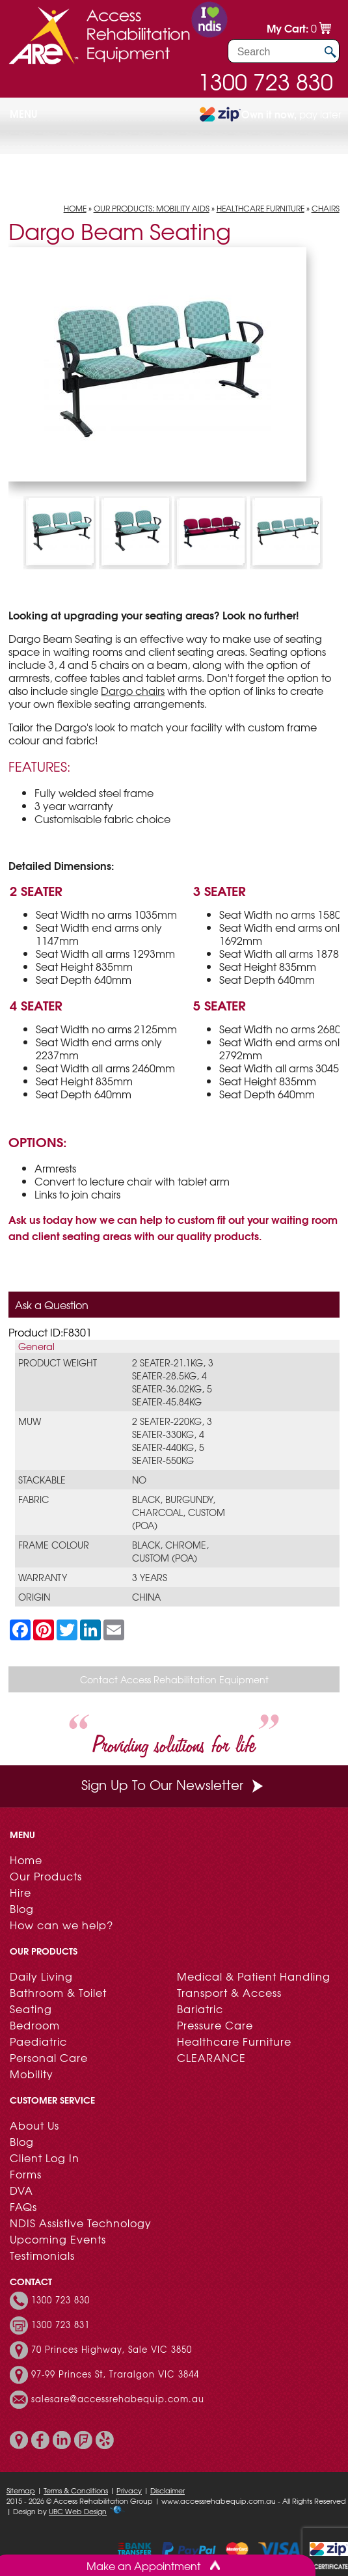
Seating (31, 2008)
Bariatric (200, 2008)
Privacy (129, 2490)
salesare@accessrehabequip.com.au (117, 2399)
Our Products (46, 1876)
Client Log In (44, 2157)
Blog (22, 1908)
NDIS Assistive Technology (81, 2222)
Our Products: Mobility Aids (151, 208)
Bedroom (35, 2025)
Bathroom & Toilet (58, 1992)
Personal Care (49, 2057)
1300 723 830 (265, 81)
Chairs (326, 208)
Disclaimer (167, 2490)
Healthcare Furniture (260, 208)
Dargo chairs (133, 690)
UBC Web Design (78, 2511)
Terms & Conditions (76, 2490)
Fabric (33, 1499)
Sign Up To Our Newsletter (173, 1784)
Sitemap (21, 2490)
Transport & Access (229, 1992)
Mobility (31, 2073)
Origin (34, 1596)
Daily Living (41, 1976)
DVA (21, 2190)
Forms (26, 2174)
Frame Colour (53, 1544)
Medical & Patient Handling (253, 1976)
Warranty (42, 1577)
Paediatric (38, 2041)
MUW (29, 1421)
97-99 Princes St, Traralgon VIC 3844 (115, 2374)
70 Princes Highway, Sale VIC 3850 (111, 2349)
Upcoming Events (58, 2239)
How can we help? (61, 1924)
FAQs (23, 2206)
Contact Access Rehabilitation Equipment (174, 1679)
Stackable (42, 1479)
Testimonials (42, 2255)
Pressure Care (215, 2025)
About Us (34, 2125)
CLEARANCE (211, 2057)
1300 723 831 (60, 2325)
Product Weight (57, 1362)
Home (75, 208)
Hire (20, 1892)
